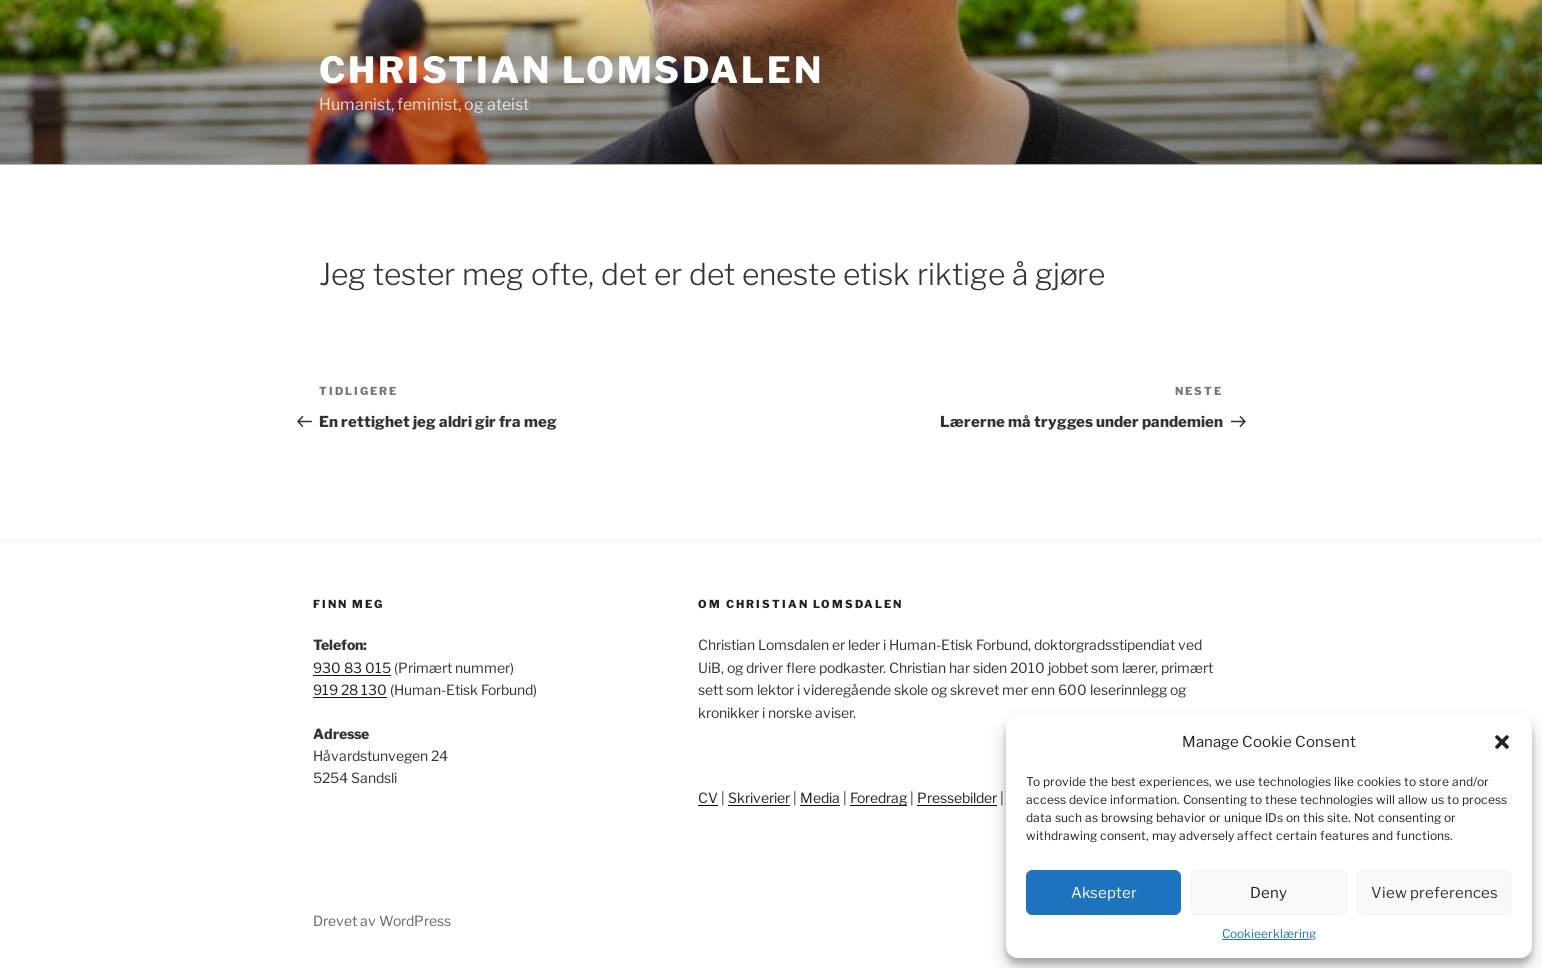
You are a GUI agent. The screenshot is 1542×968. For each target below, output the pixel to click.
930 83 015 (352, 667)
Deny (1268, 893)
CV (708, 797)
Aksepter (1104, 893)
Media (820, 797)
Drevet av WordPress (382, 920)
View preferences (1434, 893)
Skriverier (759, 797)
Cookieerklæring (1269, 933)
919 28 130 (350, 689)
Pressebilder (957, 797)
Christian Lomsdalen (571, 70)
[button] (1502, 742)
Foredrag (878, 797)
